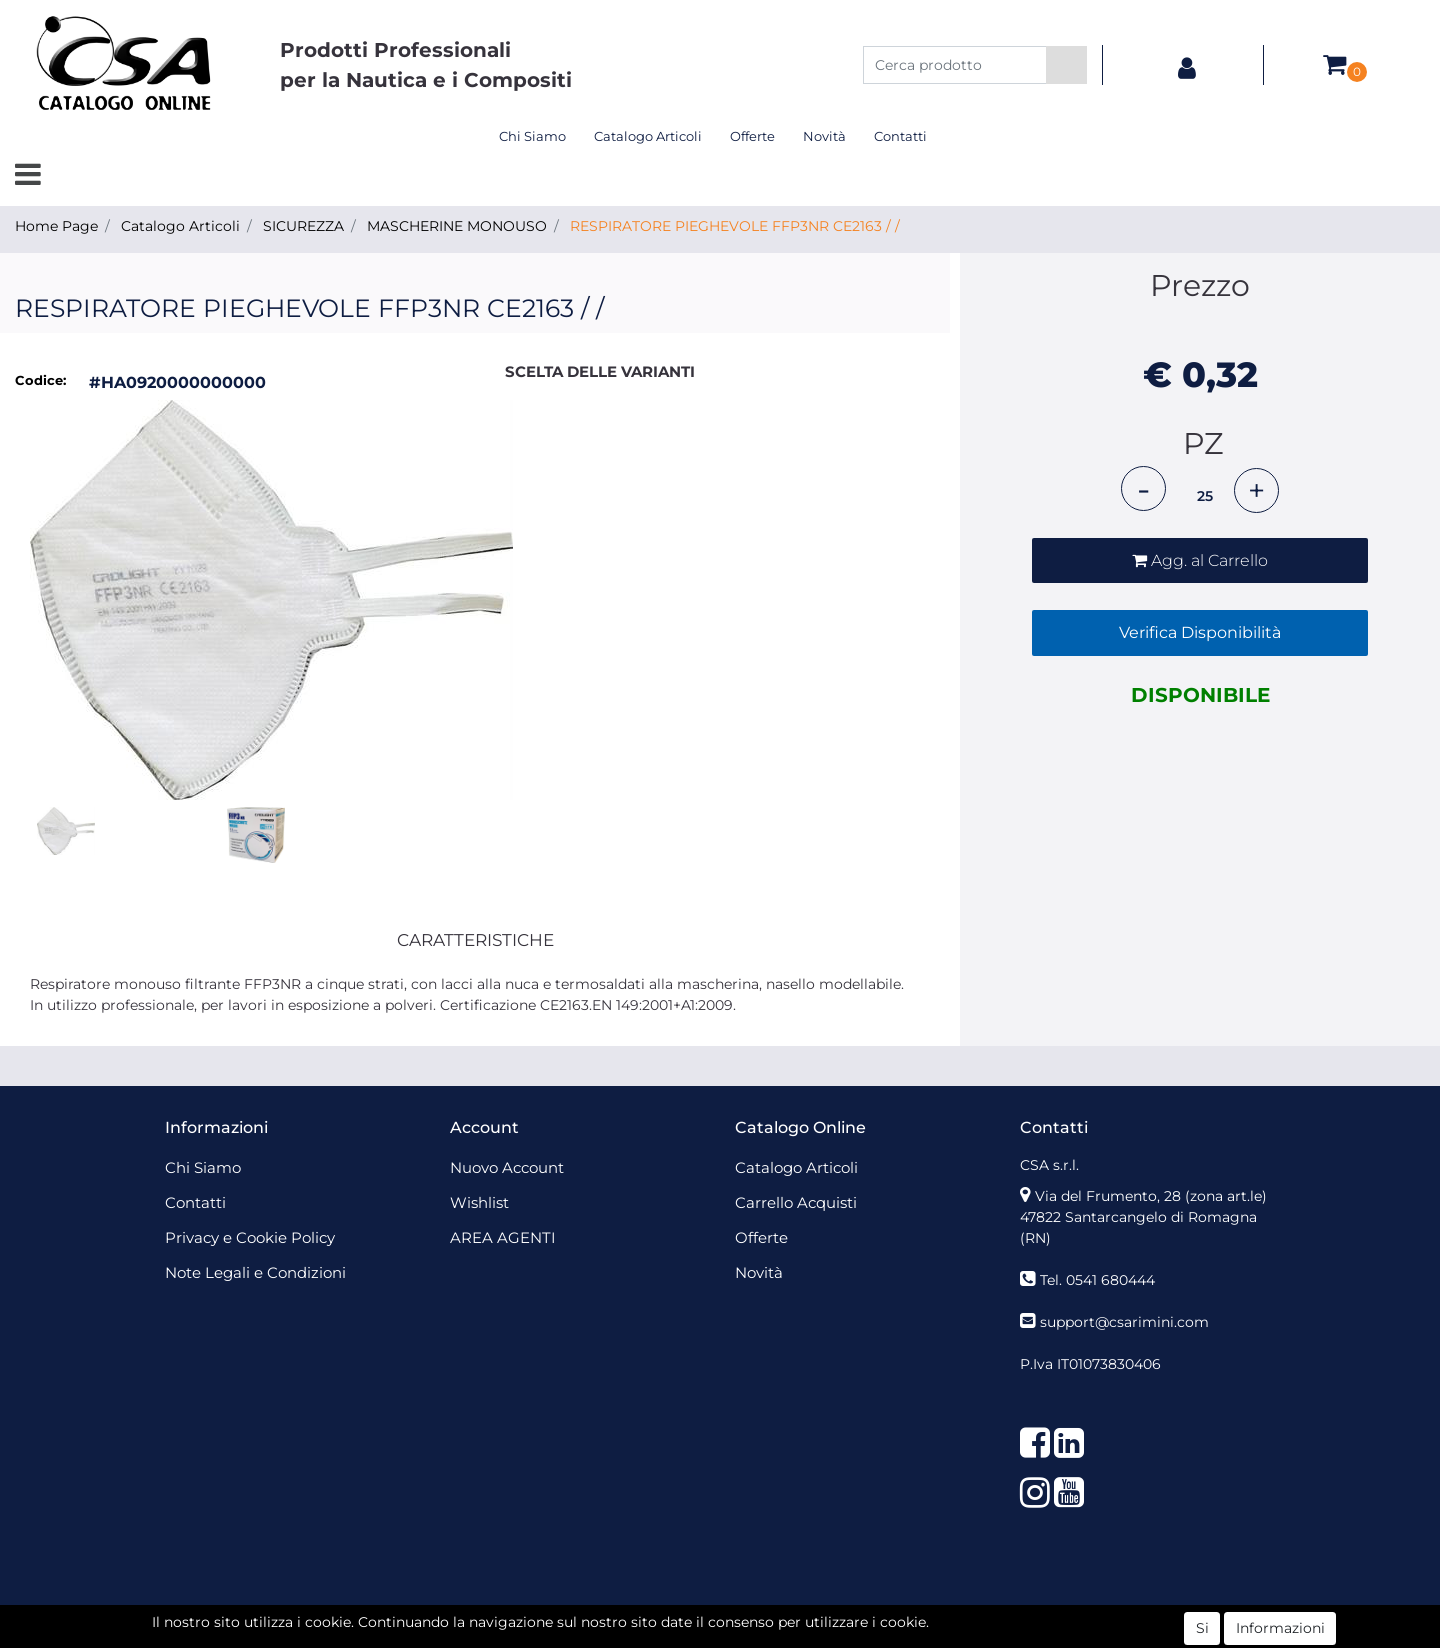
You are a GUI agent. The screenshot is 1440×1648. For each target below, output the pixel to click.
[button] (1066, 65)
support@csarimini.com (1124, 1322)
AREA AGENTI (503, 1237)
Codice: (40, 380)
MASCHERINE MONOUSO (457, 226)
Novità (824, 136)
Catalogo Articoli (648, 136)
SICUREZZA (303, 226)
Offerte (752, 136)
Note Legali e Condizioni (255, 1272)
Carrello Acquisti (796, 1202)
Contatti (900, 136)
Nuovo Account (507, 1167)
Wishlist (479, 1202)
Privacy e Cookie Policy (250, 1237)
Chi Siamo (532, 136)
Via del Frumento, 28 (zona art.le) (1151, 1196)
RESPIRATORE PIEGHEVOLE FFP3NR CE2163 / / (735, 226)
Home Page (56, 226)
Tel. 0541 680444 (1097, 1280)
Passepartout (763, 1616)
